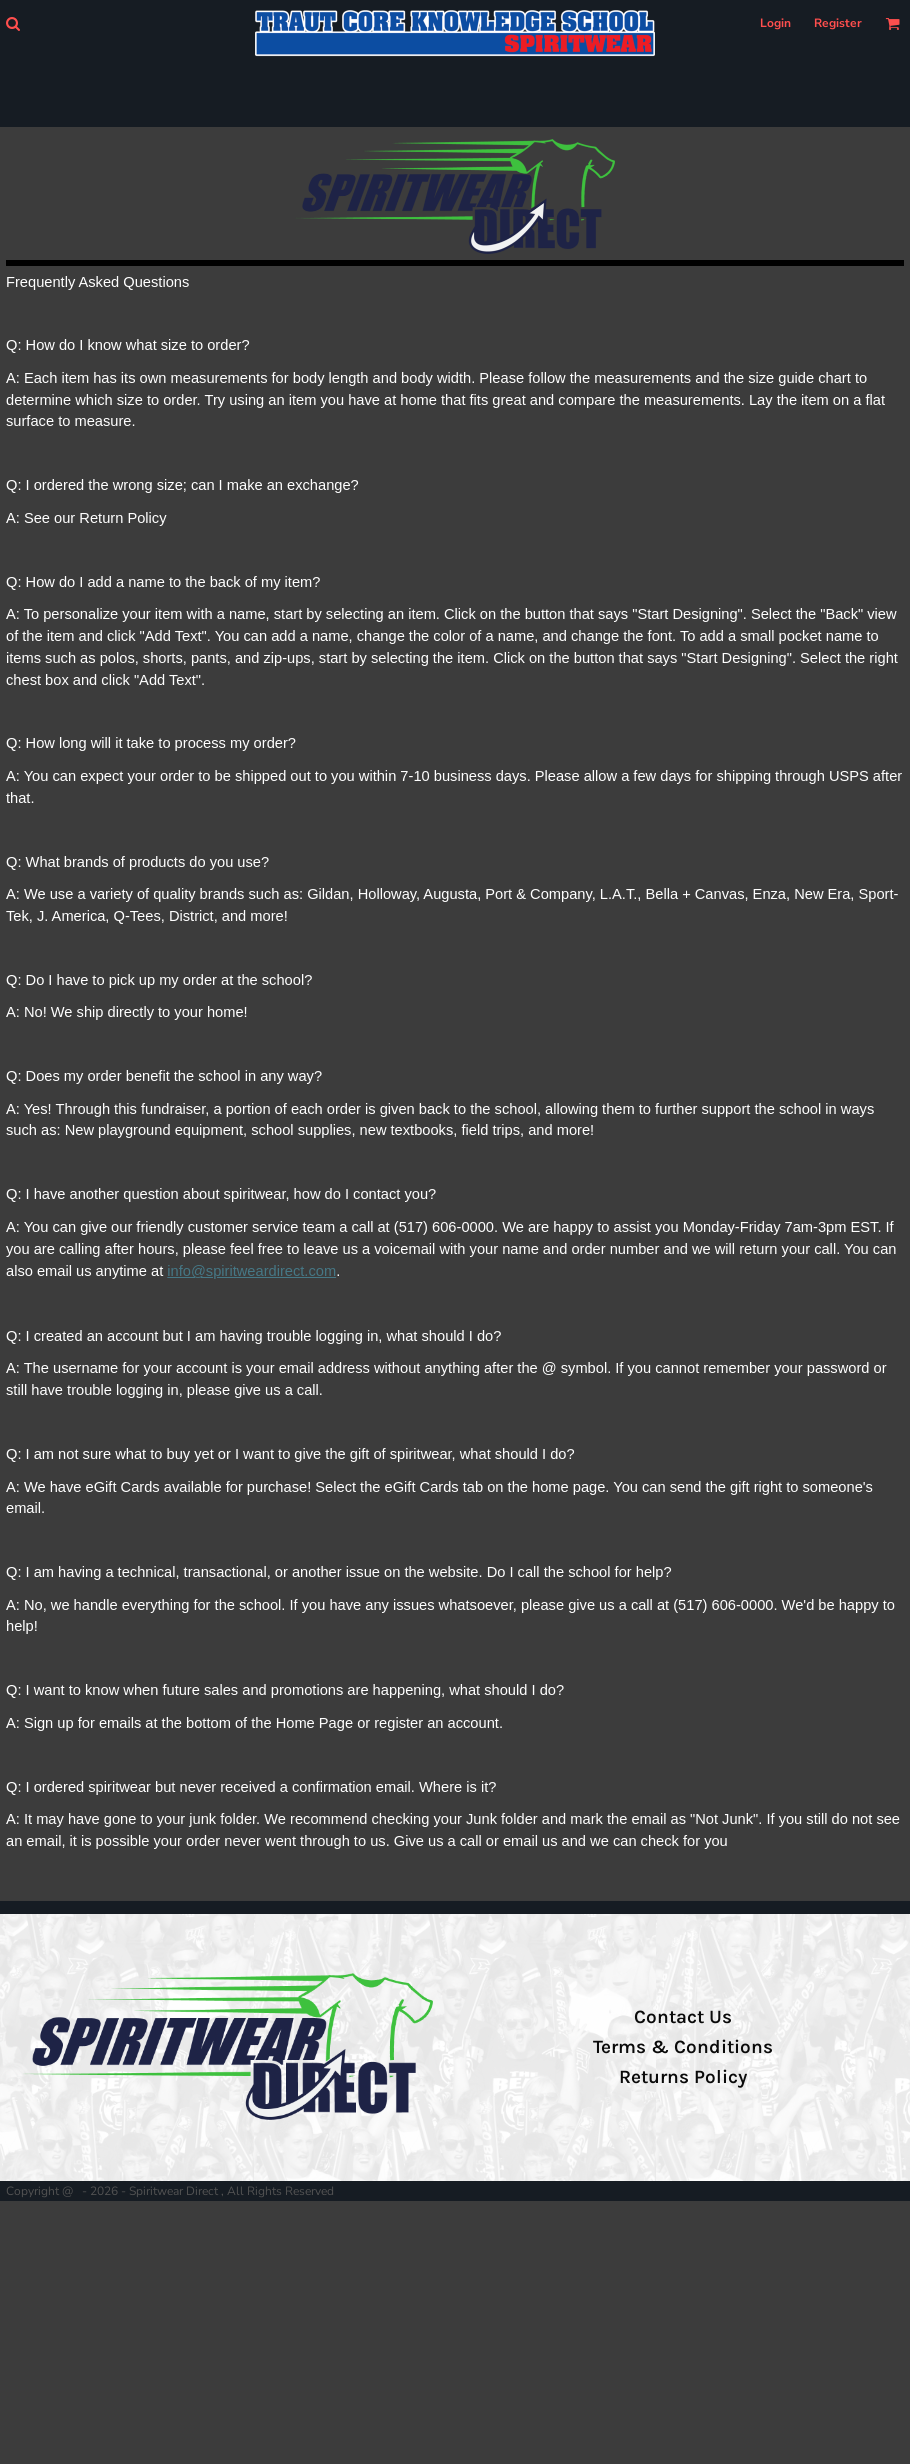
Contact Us (683, 2017)
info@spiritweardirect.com (251, 1271)
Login (775, 23)
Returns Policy (683, 2077)
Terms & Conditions (683, 2047)
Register (838, 23)
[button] (12, 23)
